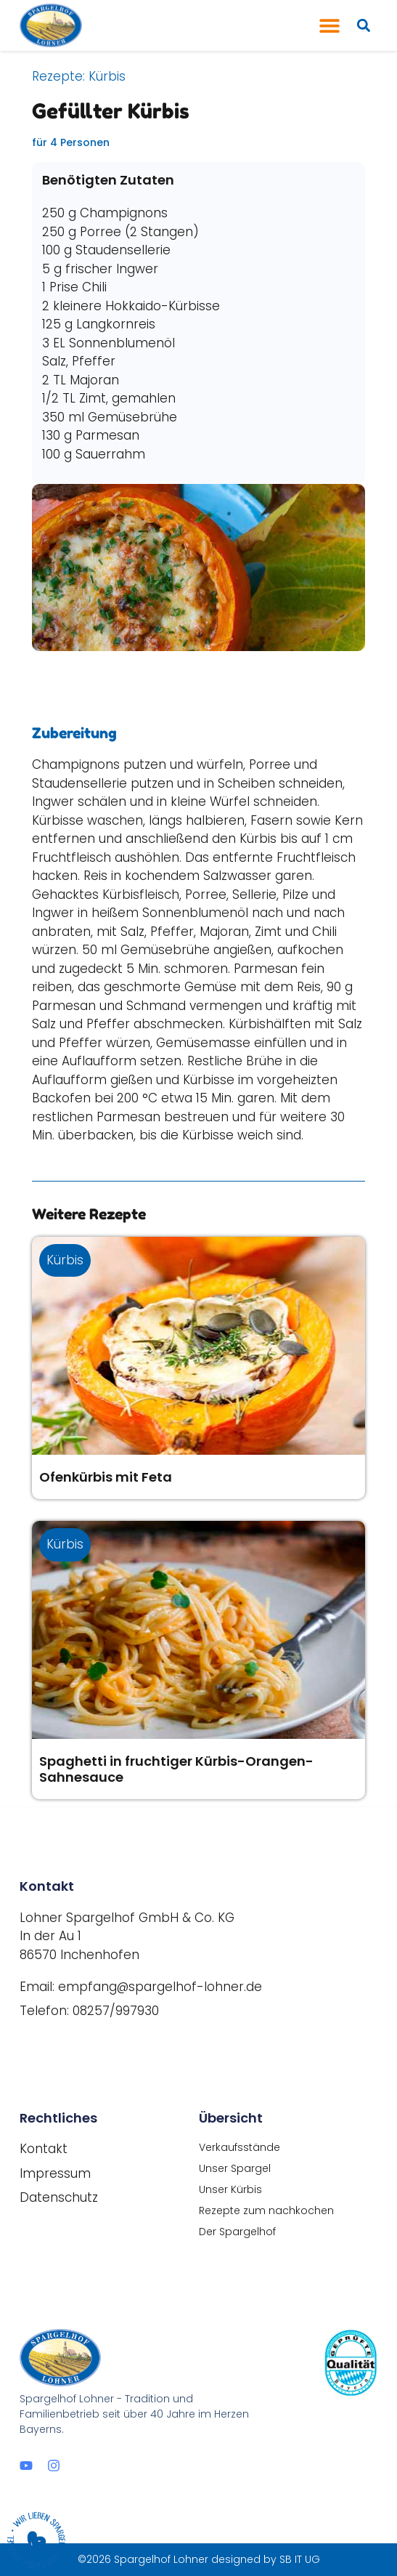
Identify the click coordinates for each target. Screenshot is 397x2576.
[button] (330, 25)
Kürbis (107, 76)
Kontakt (43, 2148)
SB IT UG (299, 2559)
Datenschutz (59, 2197)
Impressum (55, 2173)
